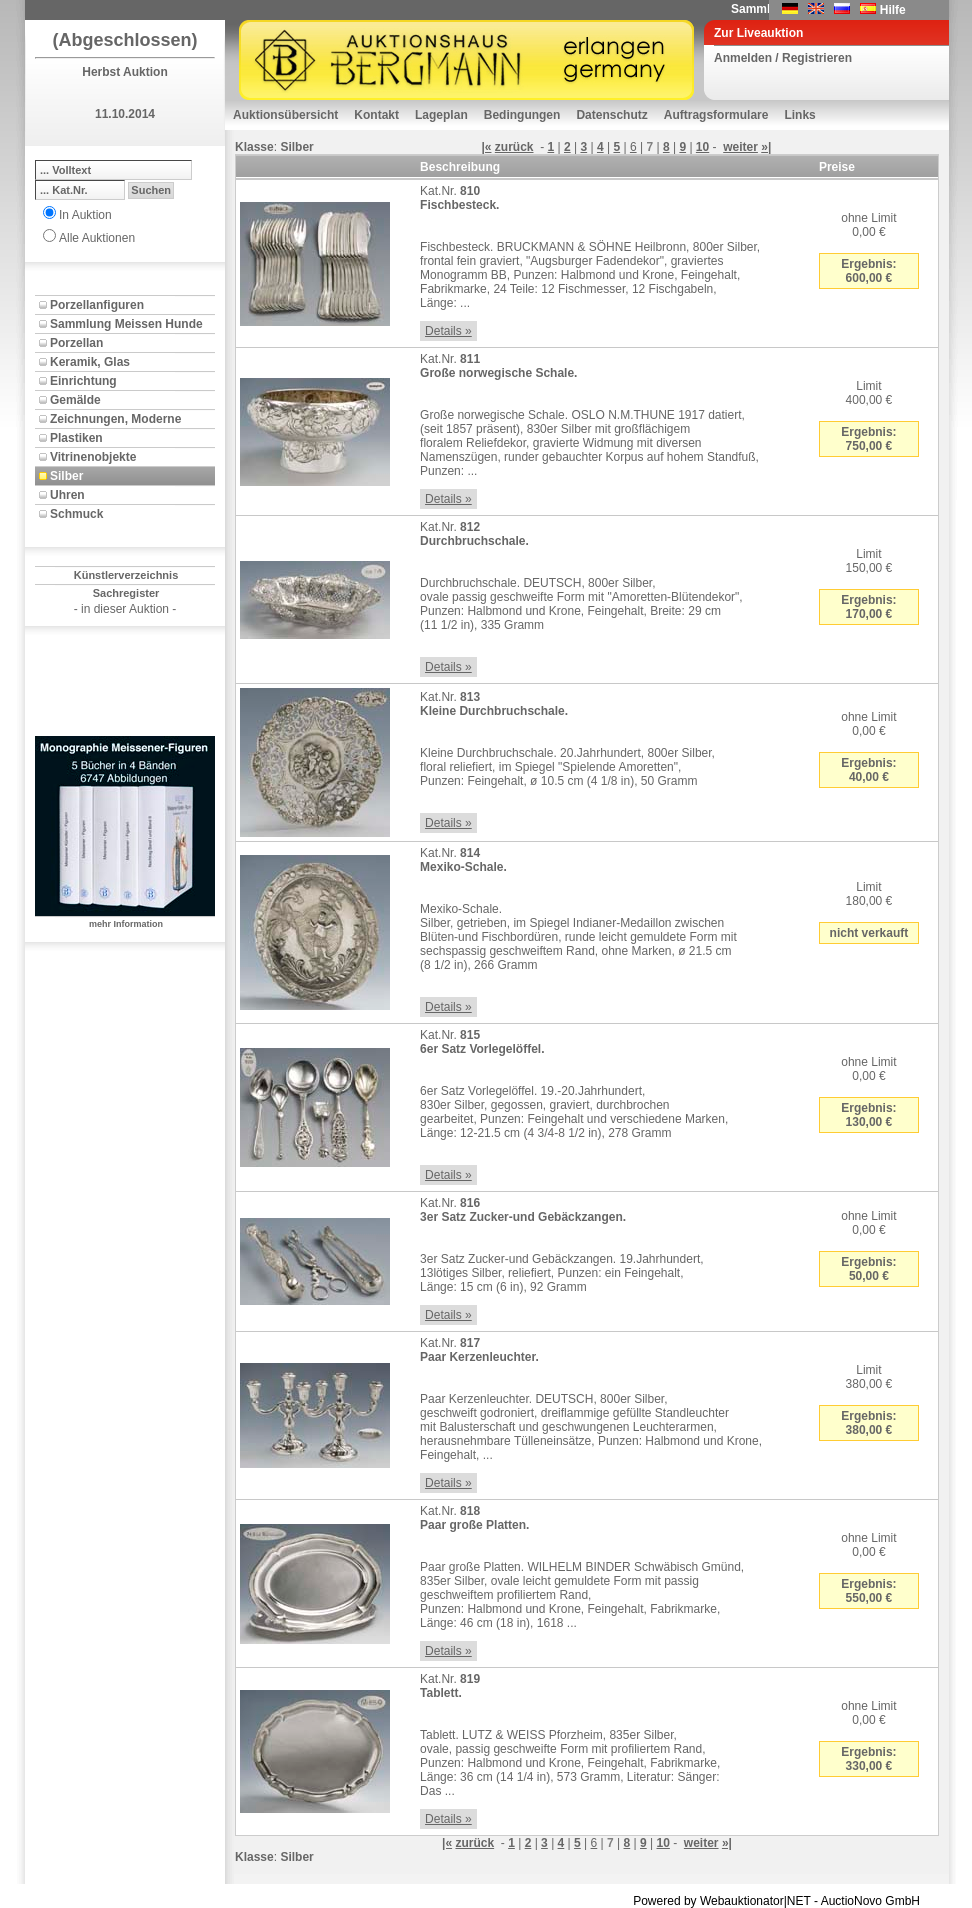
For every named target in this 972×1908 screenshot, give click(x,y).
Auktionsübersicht (285, 115)
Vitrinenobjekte (93, 457)
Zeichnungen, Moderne (115, 419)
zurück (514, 147)
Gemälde (75, 400)
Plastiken (76, 438)
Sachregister (126, 593)
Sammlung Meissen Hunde (126, 324)
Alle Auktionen (97, 238)
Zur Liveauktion (758, 33)
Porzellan (76, 343)
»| (766, 147)
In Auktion (85, 215)
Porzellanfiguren (97, 305)
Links (799, 115)
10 (702, 147)
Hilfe (893, 10)
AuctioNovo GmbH (870, 1901)
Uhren (67, 495)
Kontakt (376, 115)
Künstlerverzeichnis (126, 575)
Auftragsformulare (716, 115)
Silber (66, 476)
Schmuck (76, 514)
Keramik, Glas (90, 362)
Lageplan (441, 115)
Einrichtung (83, 381)
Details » (448, 331)
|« (486, 147)
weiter (740, 147)
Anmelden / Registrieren (783, 58)
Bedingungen (522, 115)
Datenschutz (611, 115)
